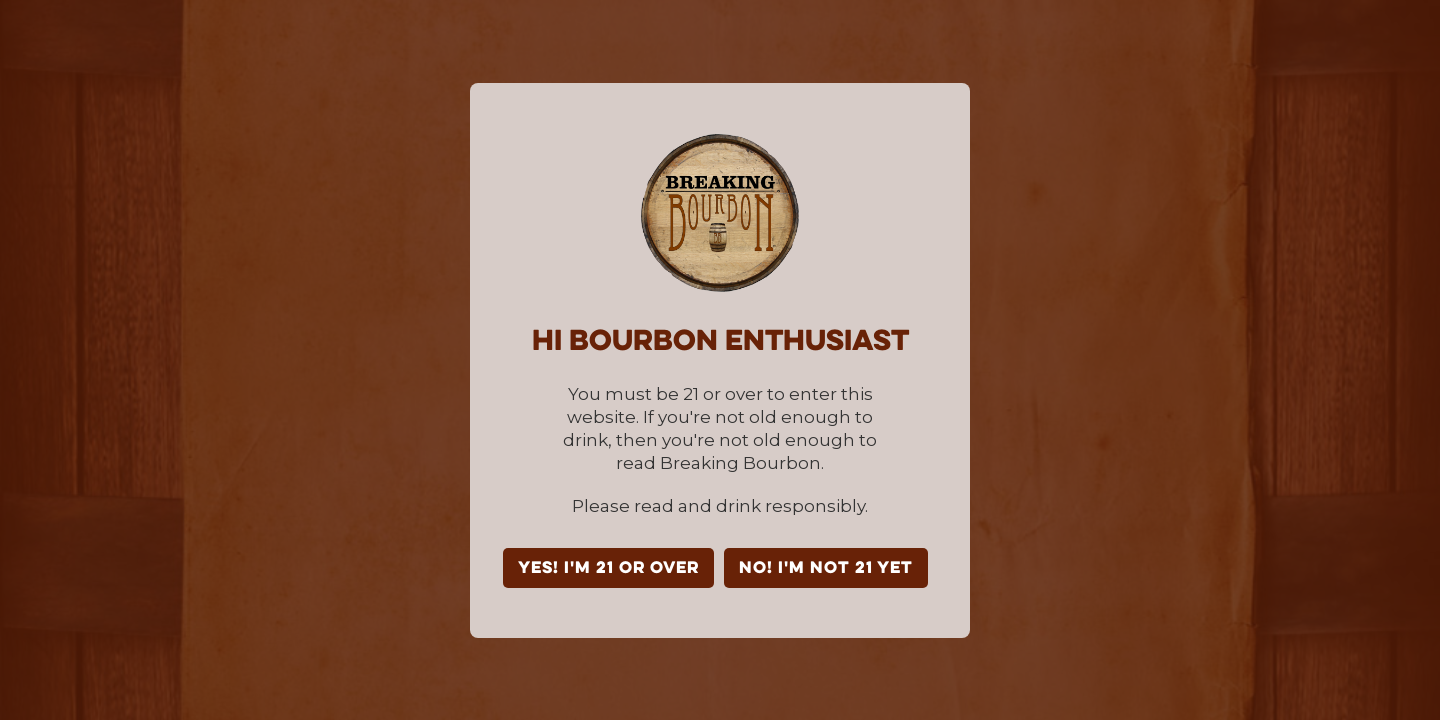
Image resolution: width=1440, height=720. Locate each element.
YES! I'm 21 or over (608, 569)
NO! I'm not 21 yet (826, 569)
